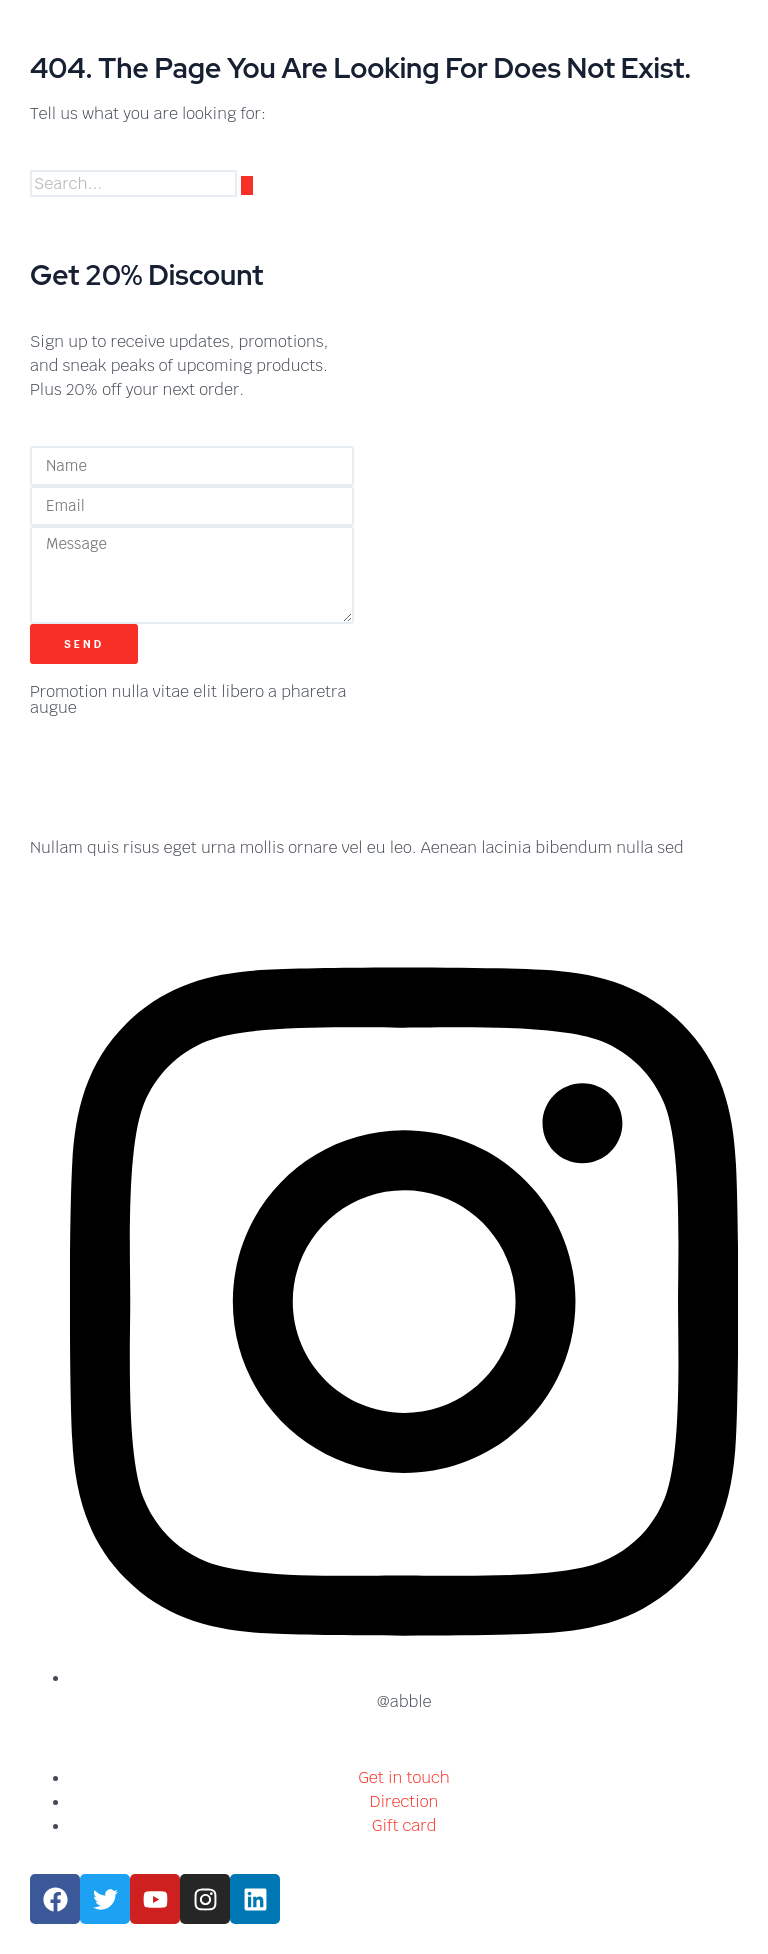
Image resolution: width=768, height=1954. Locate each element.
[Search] (247, 185)
